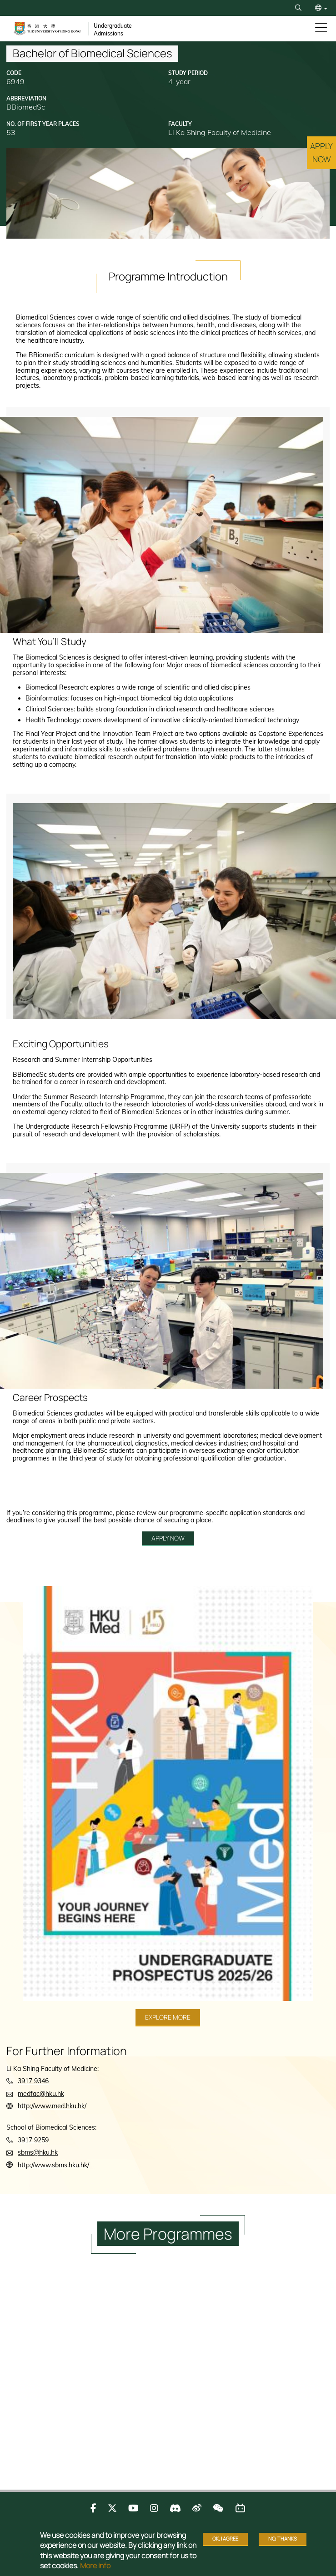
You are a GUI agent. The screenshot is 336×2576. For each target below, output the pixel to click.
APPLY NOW (168, 1538)
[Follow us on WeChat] (218, 2508)
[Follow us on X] (112, 2508)
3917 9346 (33, 2081)
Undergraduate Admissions (113, 29)
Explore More (168, 2017)
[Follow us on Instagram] (154, 2508)
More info (95, 2566)
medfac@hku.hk (41, 2094)
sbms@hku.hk (38, 2152)
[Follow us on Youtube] (133, 2508)
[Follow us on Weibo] (196, 2508)
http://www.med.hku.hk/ (52, 2106)
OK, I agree (225, 2538)
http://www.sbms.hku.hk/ (53, 2165)
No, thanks (282, 2538)
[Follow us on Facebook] (93, 2508)
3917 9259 (33, 2140)
